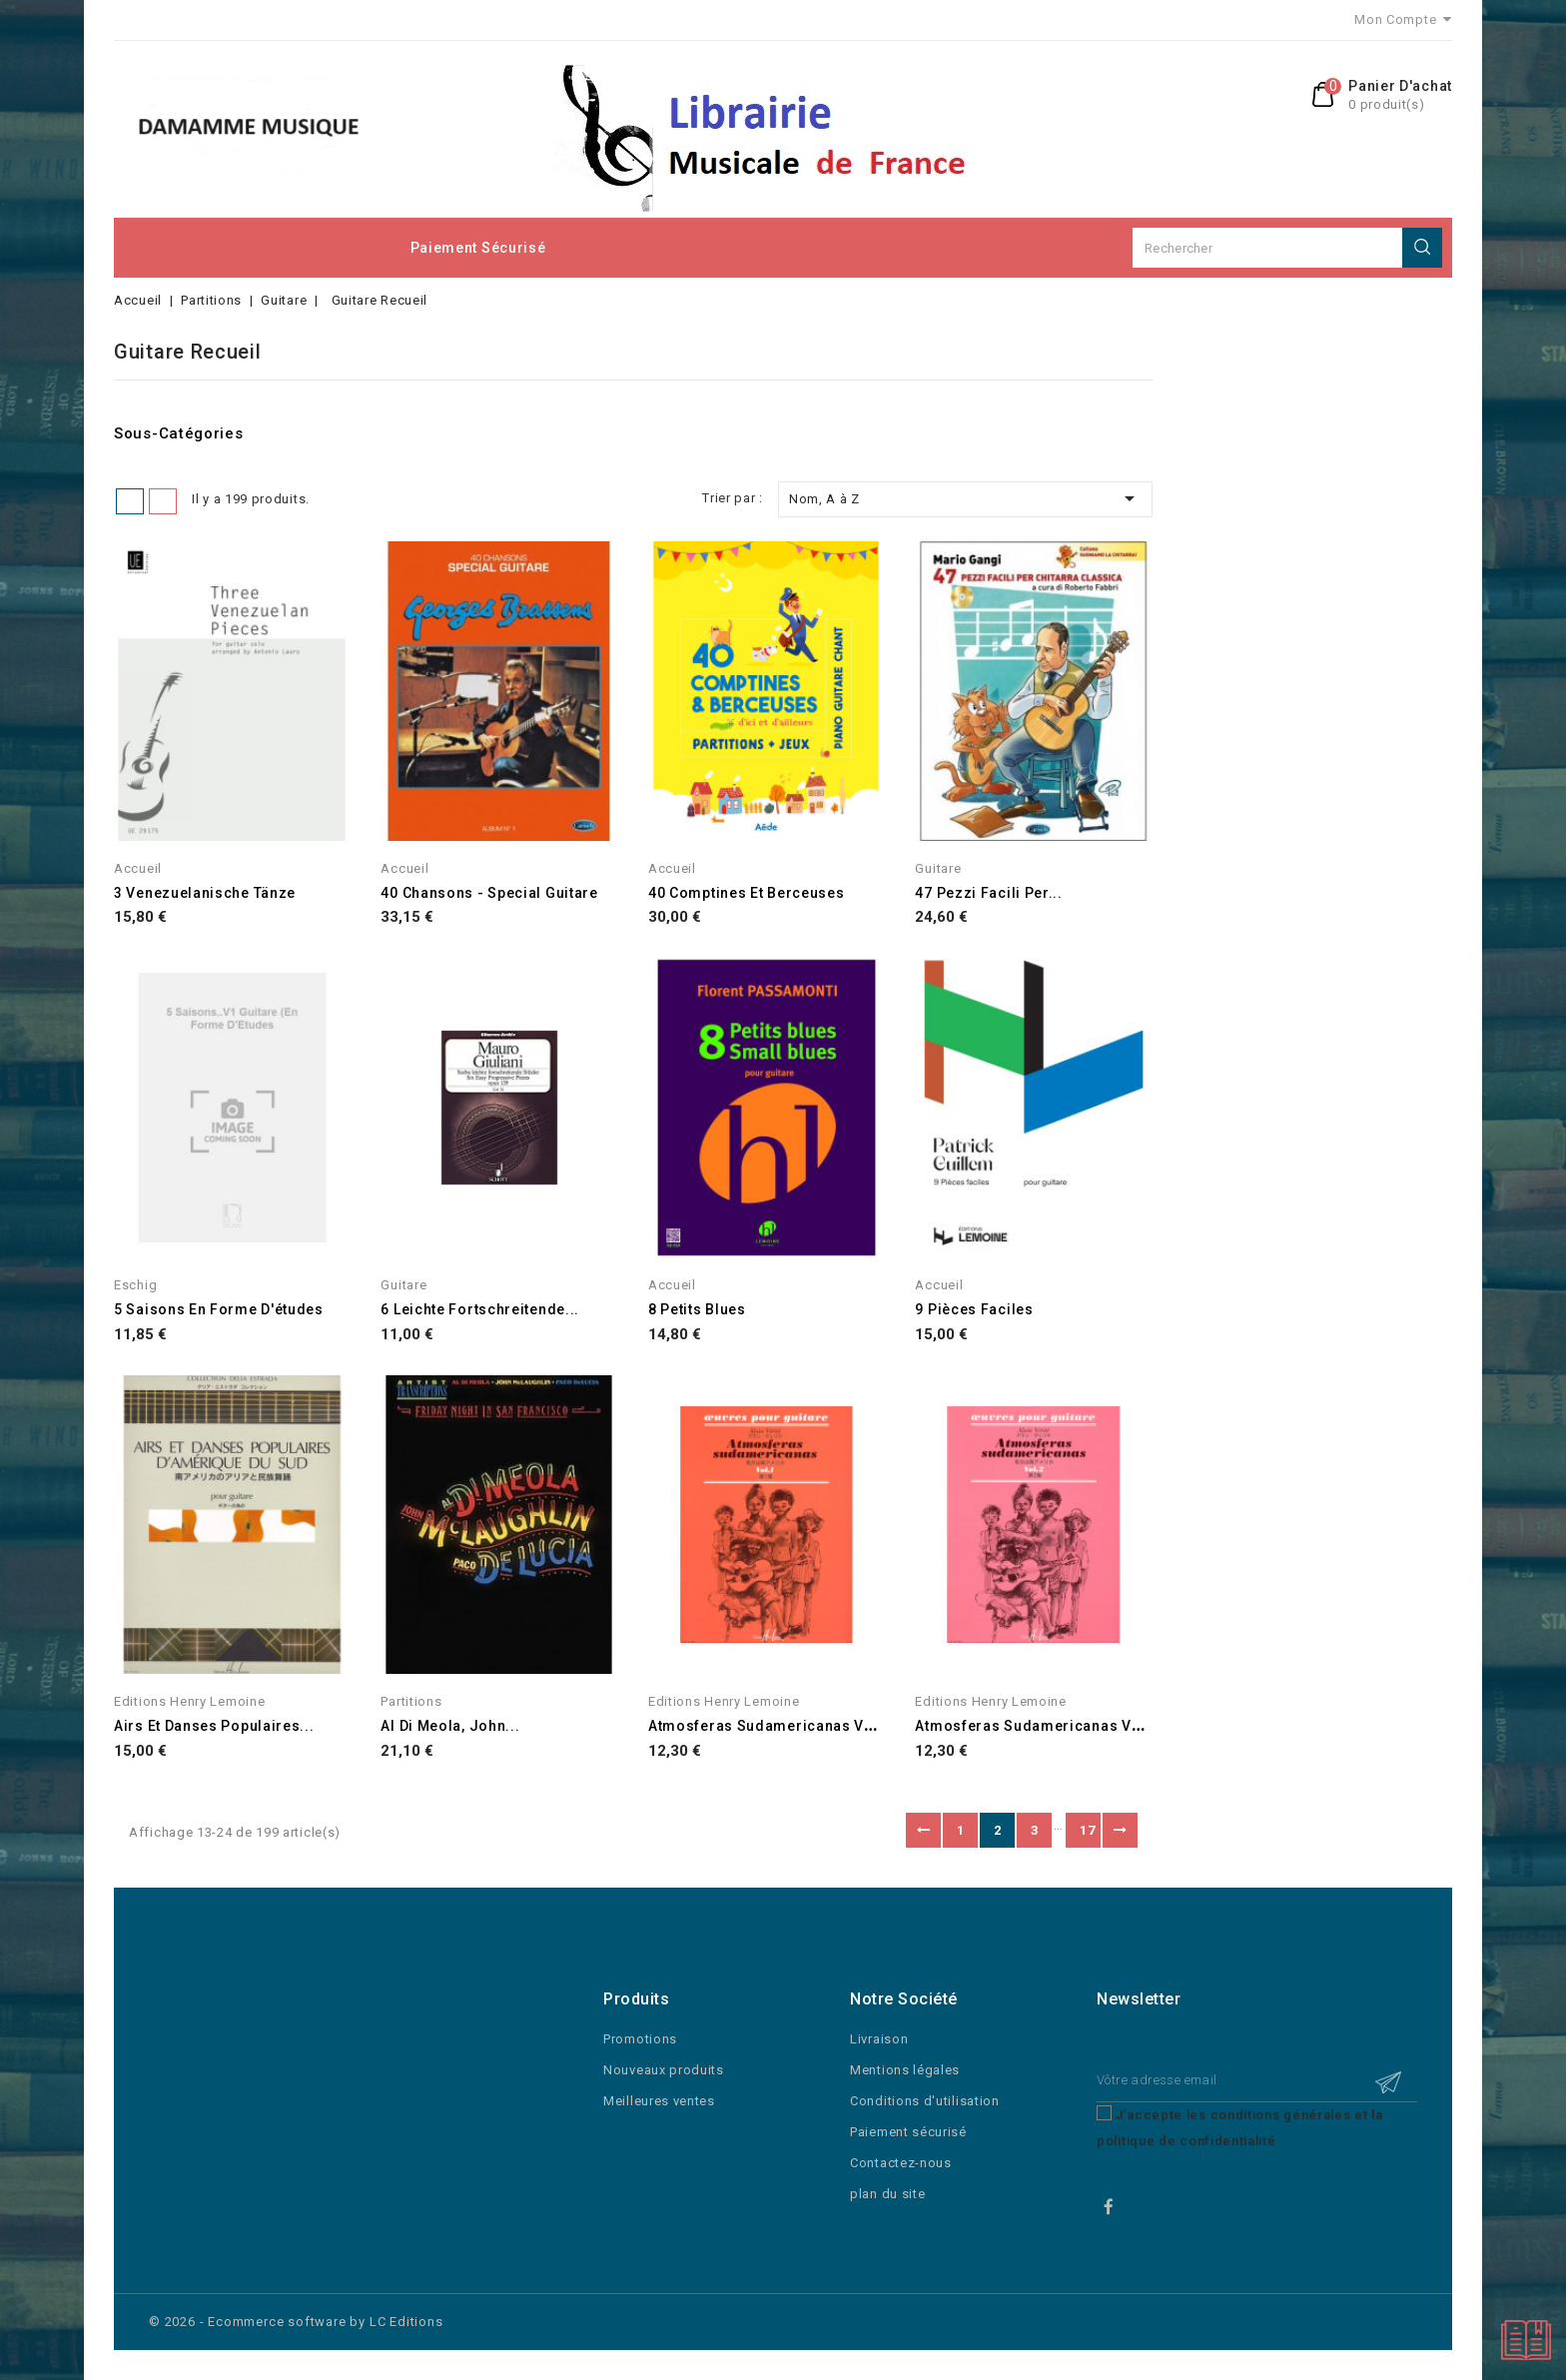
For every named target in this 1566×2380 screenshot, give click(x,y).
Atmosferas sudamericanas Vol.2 (1037, 1726)
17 (1087, 1830)
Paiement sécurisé (478, 248)
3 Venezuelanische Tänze (205, 893)
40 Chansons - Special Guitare (489, 893)
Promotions (640, 2038)
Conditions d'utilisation (925, 2100)
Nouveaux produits (663, 2069)
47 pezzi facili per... (988, 893)
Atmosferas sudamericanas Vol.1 (770, 1726)
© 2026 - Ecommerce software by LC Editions (296, 2321)
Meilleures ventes (659, 2100)
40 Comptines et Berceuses (746, 893)
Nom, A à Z (965, 498)
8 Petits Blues (697, 1309)
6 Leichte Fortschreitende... (480, 1309)
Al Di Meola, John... (450, 1726)
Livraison (879, 2038)
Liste (163, 501)
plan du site (887, 2193)
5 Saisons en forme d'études (219, 1309)
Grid (130, 501)
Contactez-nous (901, 2162)
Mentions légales (905, 2069)
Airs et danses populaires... (214, 1726)
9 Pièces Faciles (974, 1309)
